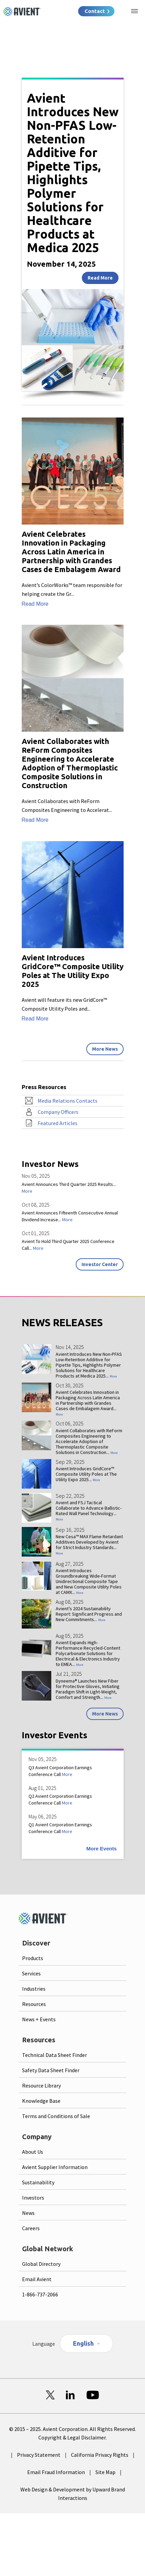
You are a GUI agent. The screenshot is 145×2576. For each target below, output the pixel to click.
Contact (95, 11)
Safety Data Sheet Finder (50, 2070)
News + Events (39, 2019)
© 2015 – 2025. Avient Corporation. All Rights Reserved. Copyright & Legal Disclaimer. (72, 2433)
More (27, 1191)
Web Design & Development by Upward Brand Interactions (72, 2493)
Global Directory (41, 2263)
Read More (100, 278)
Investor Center (99, 1264)
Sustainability (38, 2182)
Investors (33, 2197)
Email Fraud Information (56, 2472)
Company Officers (58, 1111)
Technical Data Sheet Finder (54, 2054)
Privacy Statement (38, 2454)
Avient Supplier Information (55, 2167)
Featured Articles (57, 1123)
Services (31, 1973)
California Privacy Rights (99, 2454)
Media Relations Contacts (67, 1100)
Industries (34, 1988)
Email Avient (37, 2279)
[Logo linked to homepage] (22, 11)
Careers (31, 2228)
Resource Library (41, 2085)
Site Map (105, 2472)
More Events (101, 1848)
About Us (32, 2151)
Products (32, 1958)
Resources (34, 2004)
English (83, 2343)
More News (105, 1049)
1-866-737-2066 (40, 2294)
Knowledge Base (41, 2100)
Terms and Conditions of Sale (56, 2116)
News (28, 2212)
